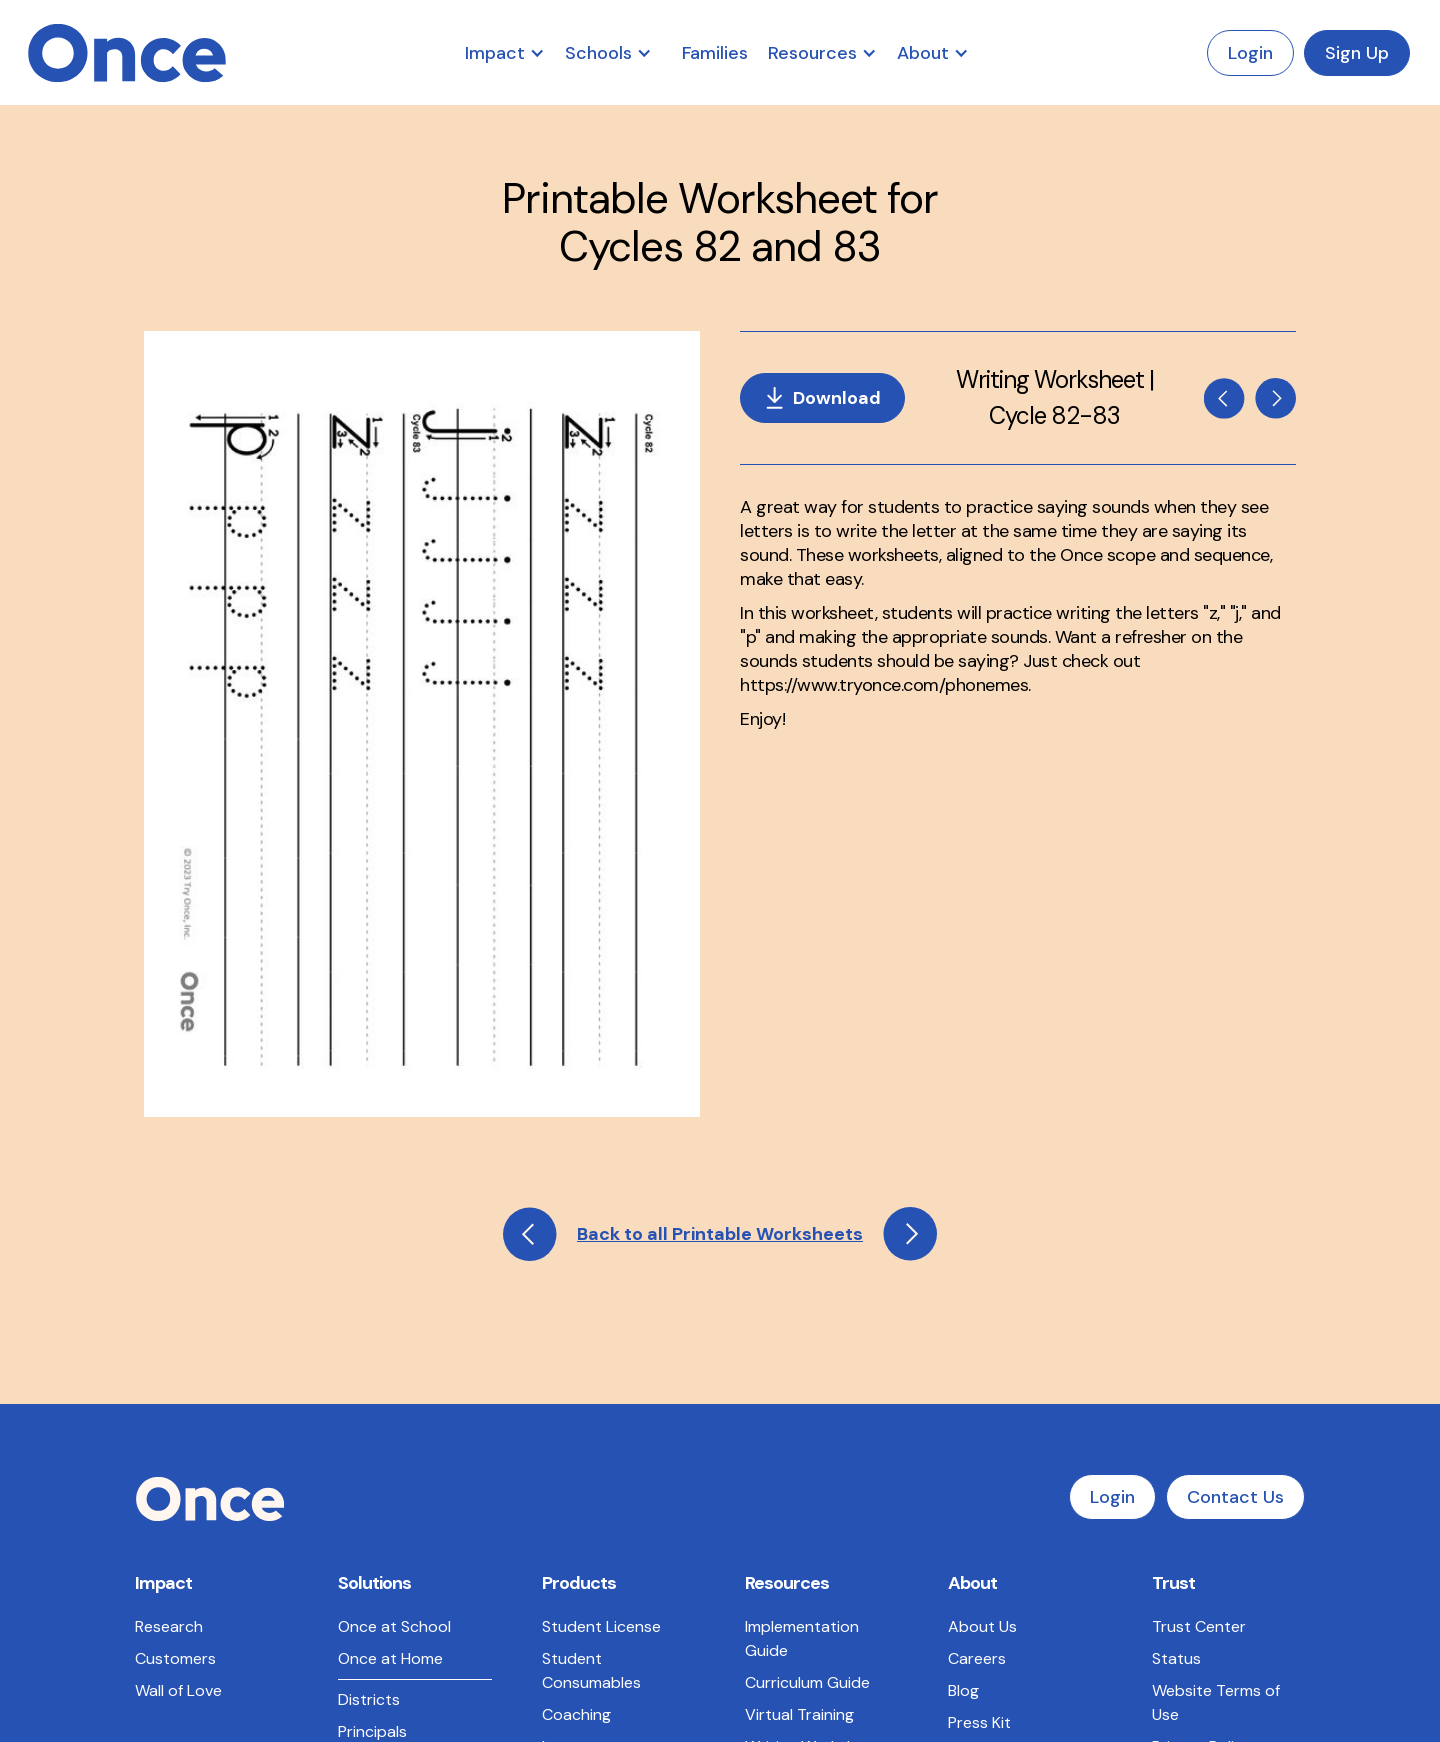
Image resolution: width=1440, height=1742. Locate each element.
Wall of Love (178, 1314)
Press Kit (979, 1346)
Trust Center (1199, 1250)
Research (169, 1250)
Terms (446, 1657)
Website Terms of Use (1216, 1326)
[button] (515, 53)
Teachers (372, 1387)
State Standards (399, 1419)
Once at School (394, 1250)
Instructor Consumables (591, 1382)
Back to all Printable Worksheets (720, 858)
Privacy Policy (1202, 1370)
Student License (601, 1250)
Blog (963, 1314)
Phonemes (783, 1402)
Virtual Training (799, 1338)
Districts (369, 1323)
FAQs (763, 1434)
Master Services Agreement (1210, 1414)
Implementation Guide (802, 1262)
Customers (175, 1282)
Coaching (576, 1338)
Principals (372, 1355)
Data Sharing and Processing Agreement (1215, 1482)
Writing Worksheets (817, 1370)
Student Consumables (591, 1294)
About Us (982, 1250)
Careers (977, 1282)
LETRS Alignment (399, 1451)
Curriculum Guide (807, 1306)
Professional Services (590, 1470)
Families (715, 53)
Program (573, 1426)
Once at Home (390, 1282)
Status (1176, 1282)
